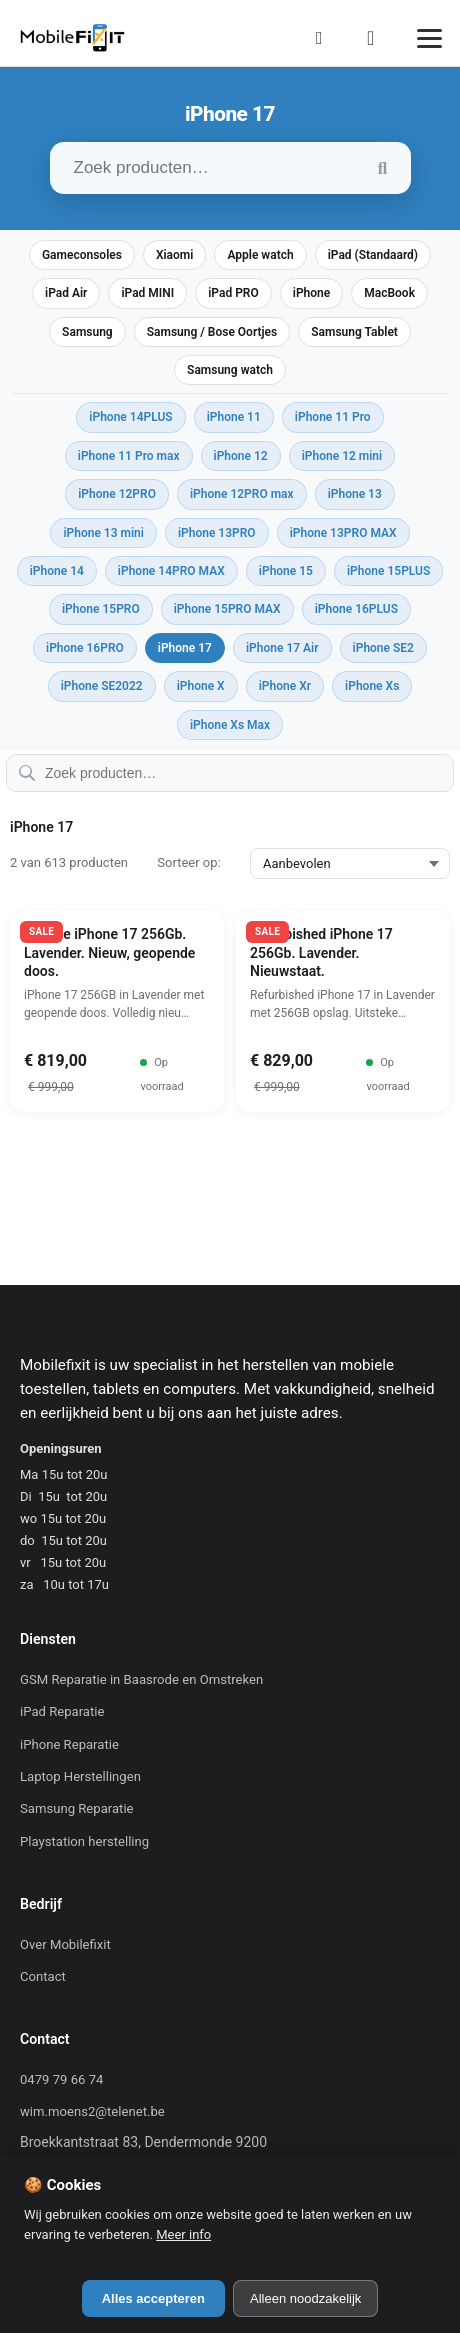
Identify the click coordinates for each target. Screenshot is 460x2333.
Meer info (183, 2234)
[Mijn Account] (325, 38)
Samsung (87, 332)
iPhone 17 (185, 648)
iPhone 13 (355, 494)
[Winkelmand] (377, 38)
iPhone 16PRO (85, 648)
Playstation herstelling (84, 1841)
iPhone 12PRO (117, 494)
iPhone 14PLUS (130, 417)
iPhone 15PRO (101, 609)
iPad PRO (233, 293)
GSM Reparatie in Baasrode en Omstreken (141, 1679)
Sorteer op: (188, 862)
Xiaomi (175, 255)
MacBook (389, 293)
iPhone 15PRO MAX (227, 609)
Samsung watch (230, 370)
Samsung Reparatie (77, 1808)
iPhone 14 (57, 571)
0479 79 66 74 (61, 2079)
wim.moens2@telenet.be (92, 2111)
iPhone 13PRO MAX (343, 533)
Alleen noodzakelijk (305, 2298)
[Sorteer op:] (350, 863)
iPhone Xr (285, 686)
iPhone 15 (286, 571)
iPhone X (201, 686)
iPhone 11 (234, 417)
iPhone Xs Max (230, 725)
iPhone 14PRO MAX (171, 571)
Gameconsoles (82, 255)
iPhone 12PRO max (242, 494)
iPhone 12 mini (342, 456)
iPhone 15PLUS (388, 571)
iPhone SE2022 (102, 686)
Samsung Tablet (354, 332)
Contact (43, 1976)
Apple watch (260, 255)
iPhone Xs (372, 686)
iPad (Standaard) (373, 255)
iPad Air (66, 293)
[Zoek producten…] (230, 168)
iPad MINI (147, 293)
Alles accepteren (153, 2298)
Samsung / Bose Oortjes (212, 332)
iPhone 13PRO (217, 533)
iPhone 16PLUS (356, 609)
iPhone (311, 293)
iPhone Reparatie (69, 1744)
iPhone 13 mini (103, 533)
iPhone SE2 (383, 648)
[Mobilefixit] (72, 38)
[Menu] (429, 38)
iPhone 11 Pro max (129, 456)
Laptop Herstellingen (80, 1776)
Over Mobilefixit (65, 1944)
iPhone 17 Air (282, 648)
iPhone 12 (241, 456)
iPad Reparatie (62, 1711)
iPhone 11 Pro (333, 417)
